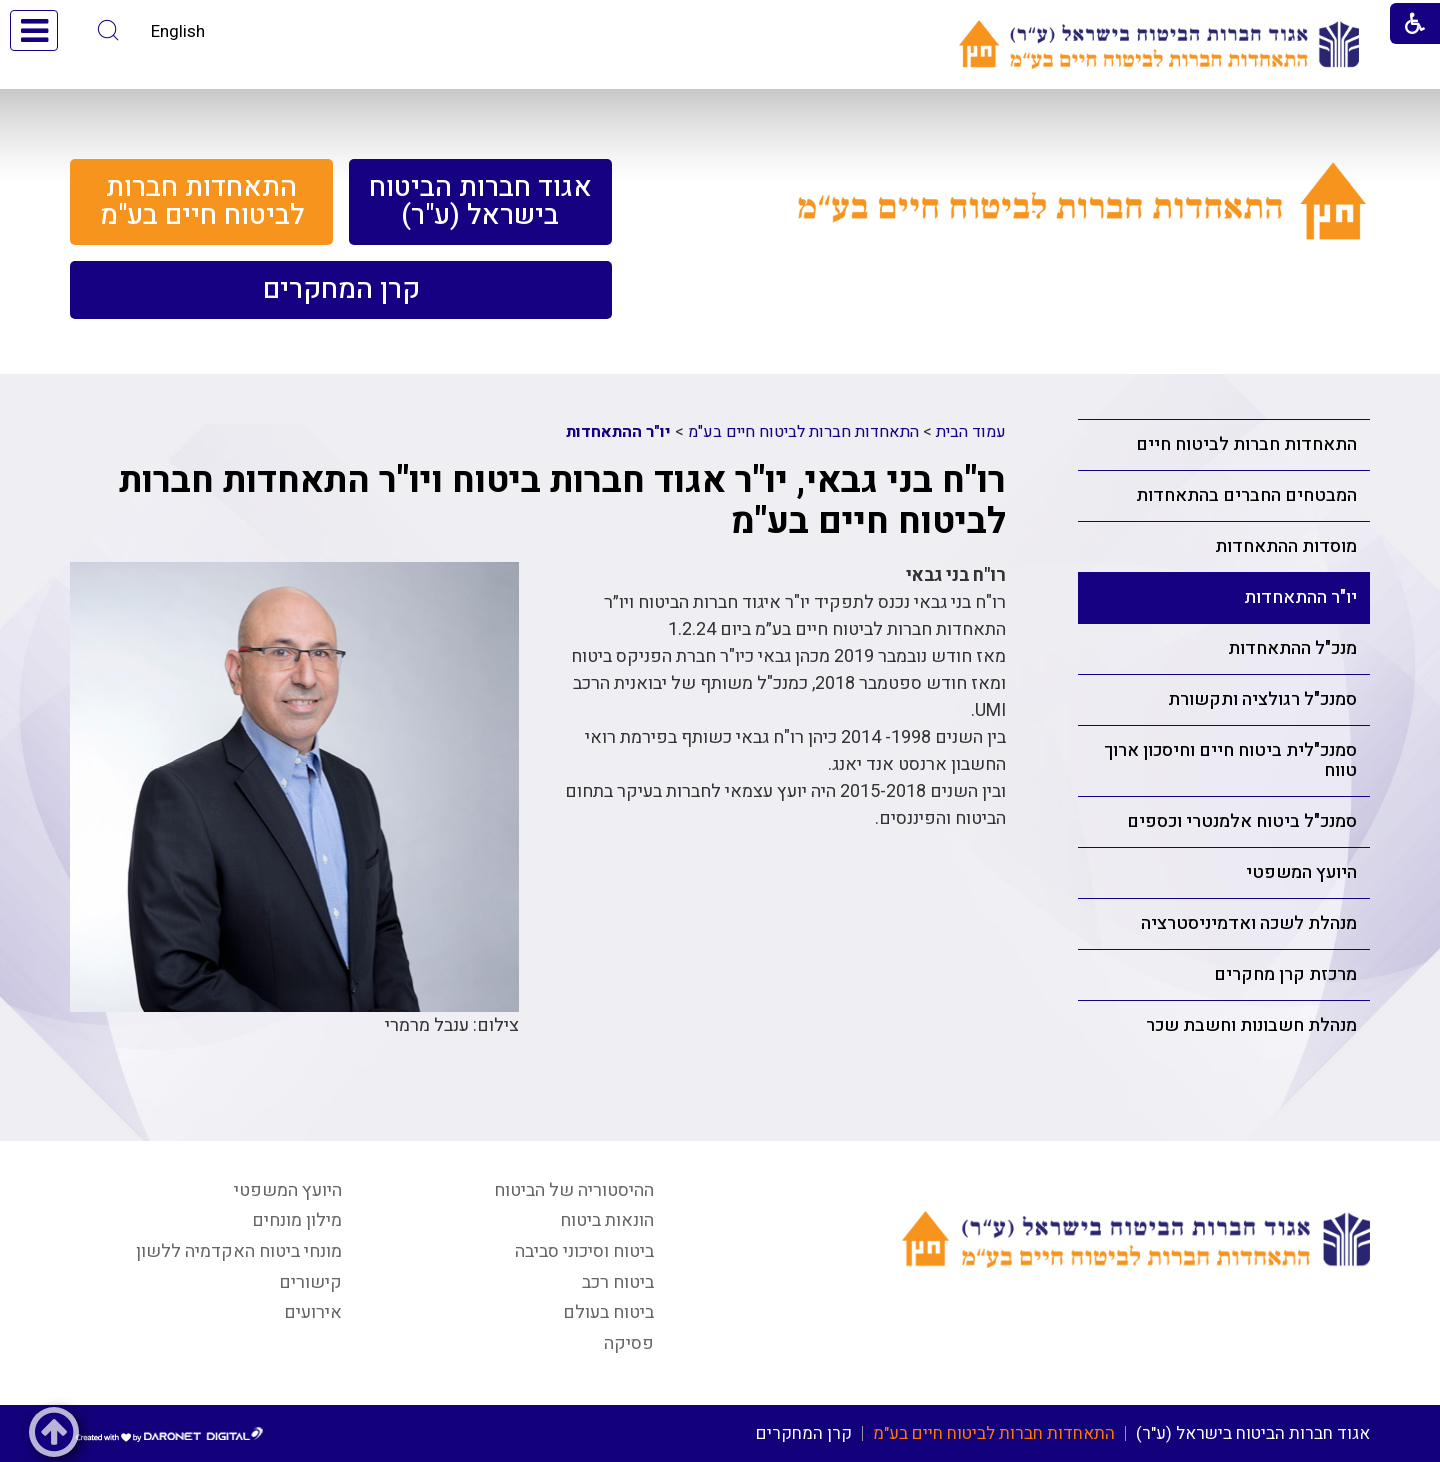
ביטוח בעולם (608, 1312)
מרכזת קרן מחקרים (1285, 974)
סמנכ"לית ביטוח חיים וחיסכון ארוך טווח (1230, 760)
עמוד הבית (971, 432)
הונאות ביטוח (607, 1220)
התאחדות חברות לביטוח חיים (1246, 444)
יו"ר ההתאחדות (1300, 597)
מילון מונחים (297, 1220)
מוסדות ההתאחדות (1286, 546)
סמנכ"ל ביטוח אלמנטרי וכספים (1242, 821)
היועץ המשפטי (1301, 872)
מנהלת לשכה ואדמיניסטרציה (1249, 923)
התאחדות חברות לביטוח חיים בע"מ (803, 432)
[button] (108, 30)
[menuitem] (480, 202)
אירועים (313, 1312)
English (178, 31)
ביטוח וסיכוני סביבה (584, 1251)
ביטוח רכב (618, 1282)
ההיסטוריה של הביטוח (574, 1190)
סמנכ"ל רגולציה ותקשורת (1262, 699)
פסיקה (629, 1343)
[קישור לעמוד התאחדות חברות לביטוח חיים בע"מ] (1082, 223)
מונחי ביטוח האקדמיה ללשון (239, 1251)
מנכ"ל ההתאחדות (1292, 648)
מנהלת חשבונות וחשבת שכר (1251, 1025)
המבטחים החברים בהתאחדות (1246, 495)
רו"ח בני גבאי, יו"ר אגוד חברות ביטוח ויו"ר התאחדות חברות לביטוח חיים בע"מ (562, 501)
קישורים (310, 1282)
